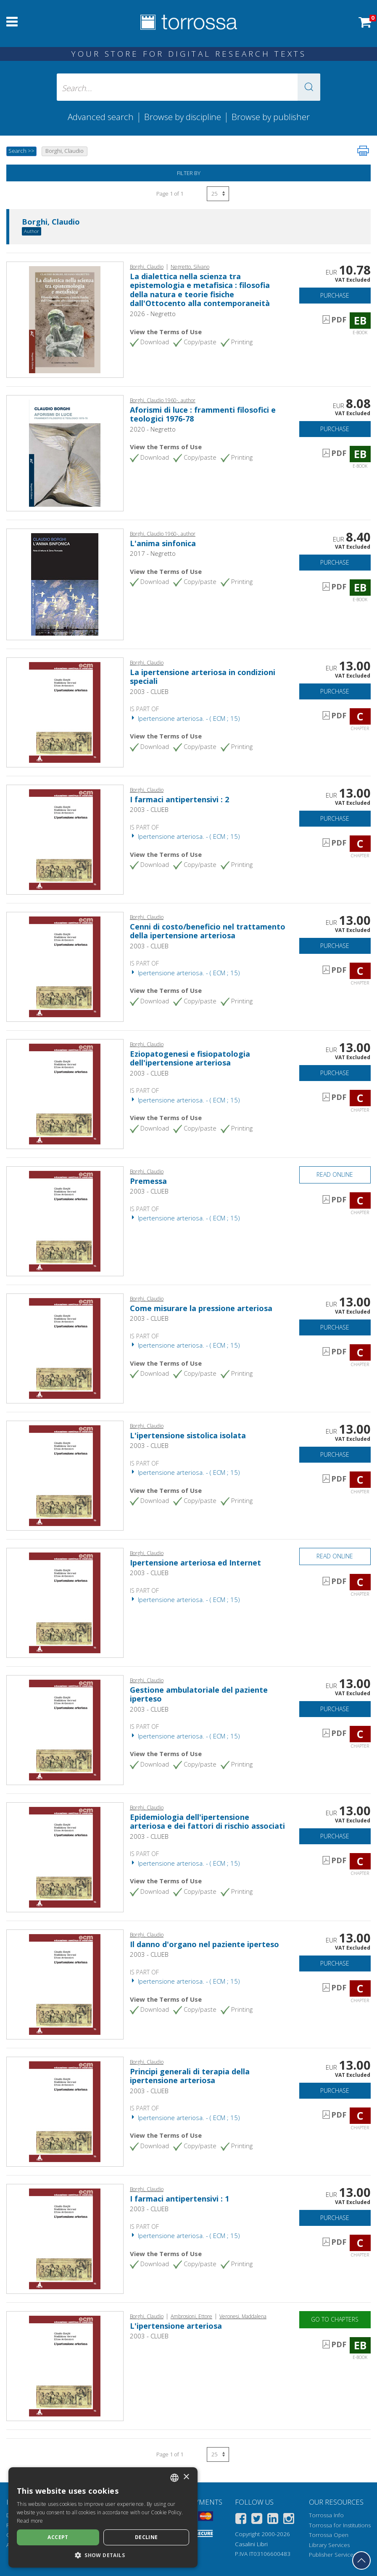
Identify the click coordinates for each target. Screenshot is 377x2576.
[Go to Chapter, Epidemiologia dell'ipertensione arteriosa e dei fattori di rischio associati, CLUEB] (64, 1856)
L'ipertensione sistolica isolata (188, 1435)
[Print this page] (363, 150)
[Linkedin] (273, 2520)
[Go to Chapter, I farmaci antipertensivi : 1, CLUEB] (64, 2238)
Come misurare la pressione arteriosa (201, 1308)
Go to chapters (335, 2319)
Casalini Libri (251, 2544)
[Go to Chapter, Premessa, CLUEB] (64, 1220)
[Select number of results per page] (218, 193)
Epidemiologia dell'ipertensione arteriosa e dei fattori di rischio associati (207, 1821)
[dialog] (103, 2517)
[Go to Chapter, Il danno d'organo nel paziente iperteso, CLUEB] (64, 1983)
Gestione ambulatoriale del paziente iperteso (199, 1694)
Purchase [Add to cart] (334, 295)
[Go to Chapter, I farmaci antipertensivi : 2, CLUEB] (64, 839)
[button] (309, 87)
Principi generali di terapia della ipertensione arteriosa (190, 2076)
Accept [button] (57, 2537)
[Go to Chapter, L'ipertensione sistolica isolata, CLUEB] (64, 1475)
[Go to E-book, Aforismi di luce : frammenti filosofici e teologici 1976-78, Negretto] (64, 452)
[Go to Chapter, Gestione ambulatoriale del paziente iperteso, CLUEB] (64, 1729)
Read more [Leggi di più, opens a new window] (30, 2520)
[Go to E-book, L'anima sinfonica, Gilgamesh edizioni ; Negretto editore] (64, 583)
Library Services (329, 2545)
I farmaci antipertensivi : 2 (179, 799)
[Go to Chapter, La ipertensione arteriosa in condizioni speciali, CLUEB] (64, 711)
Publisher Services (332, 2554)
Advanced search (101, 117)
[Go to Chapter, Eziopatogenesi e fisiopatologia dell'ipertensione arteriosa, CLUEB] (64, 1093)
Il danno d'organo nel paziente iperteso (204, 1944)
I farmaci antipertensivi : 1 (179, 2199)
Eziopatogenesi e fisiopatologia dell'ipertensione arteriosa (190, 1058)
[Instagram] (289, 2520)
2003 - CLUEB (149, 691)
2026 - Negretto (153, 313)
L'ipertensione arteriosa (176, 2326)
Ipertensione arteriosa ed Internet (195, 1563)
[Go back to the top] (361, 2560)
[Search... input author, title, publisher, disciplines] (189, 87)
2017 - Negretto (153, 553)
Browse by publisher (271, 117)
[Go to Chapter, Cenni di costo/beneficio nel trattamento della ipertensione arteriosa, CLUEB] (64, 966)
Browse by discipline (182, 117)
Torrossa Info (326, 2515)
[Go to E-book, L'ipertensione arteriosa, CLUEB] (64, 2365)
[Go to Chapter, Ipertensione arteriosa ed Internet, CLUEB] (64, 1602)
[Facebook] (241, 2520)
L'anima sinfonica (163, 543)
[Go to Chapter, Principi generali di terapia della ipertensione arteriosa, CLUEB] (64, 2111)
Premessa (148, 1181)
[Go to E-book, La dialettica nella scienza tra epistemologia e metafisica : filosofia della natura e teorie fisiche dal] (64, 319)
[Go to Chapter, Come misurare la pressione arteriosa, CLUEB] (64, 1347)
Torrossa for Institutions (340, 2525)
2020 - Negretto (153, 429)
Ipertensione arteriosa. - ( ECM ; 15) (185, 718)
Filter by (188, 173)
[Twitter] (257, 2520)
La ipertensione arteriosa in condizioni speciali (202, 676)
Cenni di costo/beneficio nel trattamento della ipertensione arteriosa (207, 931)
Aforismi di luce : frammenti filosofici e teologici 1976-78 (203, 414)
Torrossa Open (328, 2535)
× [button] (186, 2477)
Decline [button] (146, 2537)
